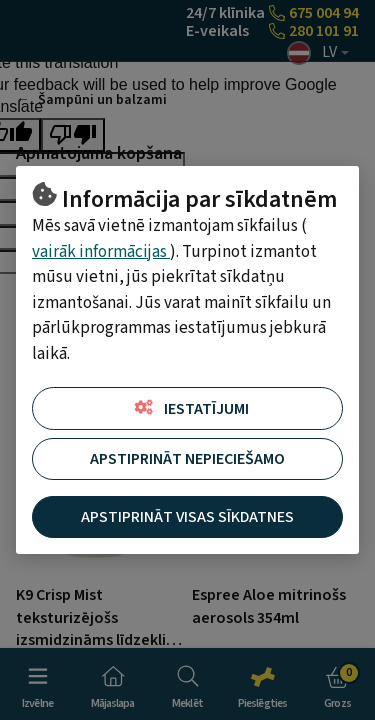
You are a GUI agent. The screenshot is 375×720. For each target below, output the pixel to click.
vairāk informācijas (101, 252)
